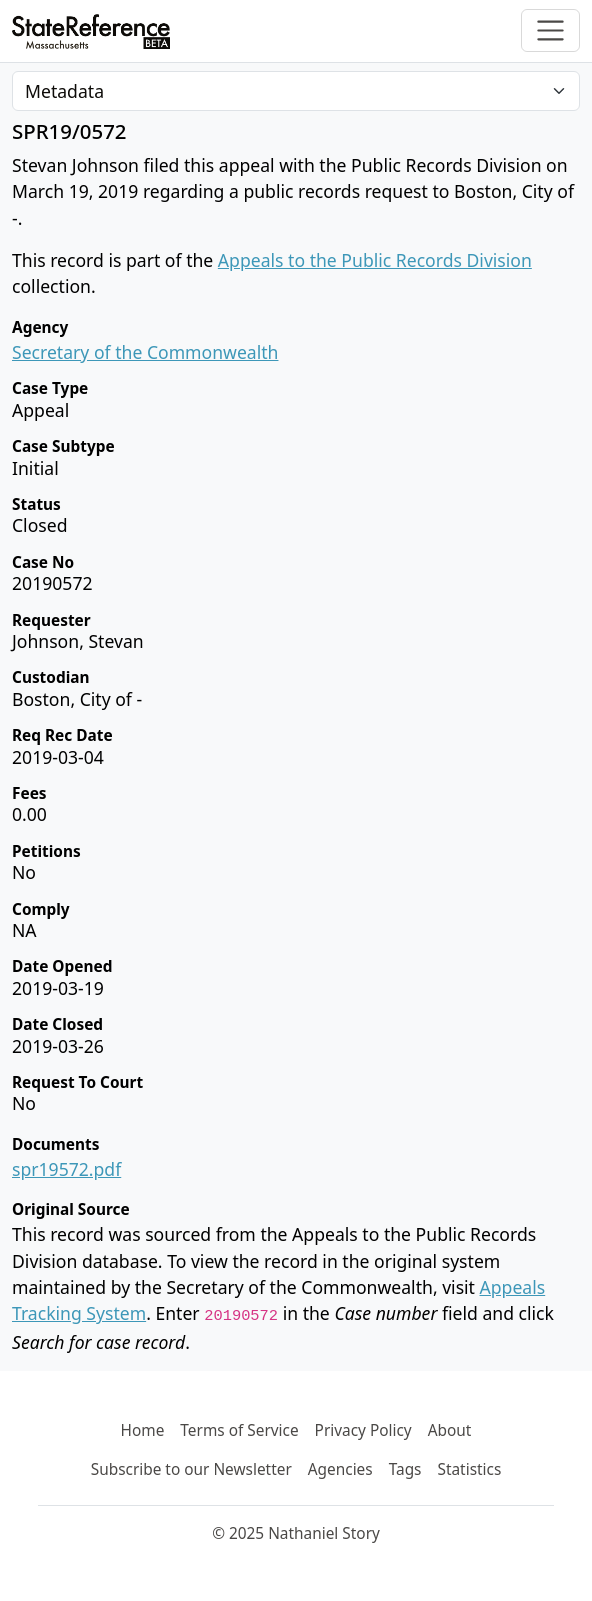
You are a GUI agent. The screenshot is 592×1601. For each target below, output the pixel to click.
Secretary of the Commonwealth (145, 352)
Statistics (469, 1469)
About (450, 1430)
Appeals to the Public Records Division (375, 260)
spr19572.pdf (66, 1169)
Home (143, 1430)
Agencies (340, 1469)
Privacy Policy (363, 1430)
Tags (405, 1469)
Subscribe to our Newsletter (191, 1469)
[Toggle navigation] (550, 30)
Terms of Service (239, 1430)
